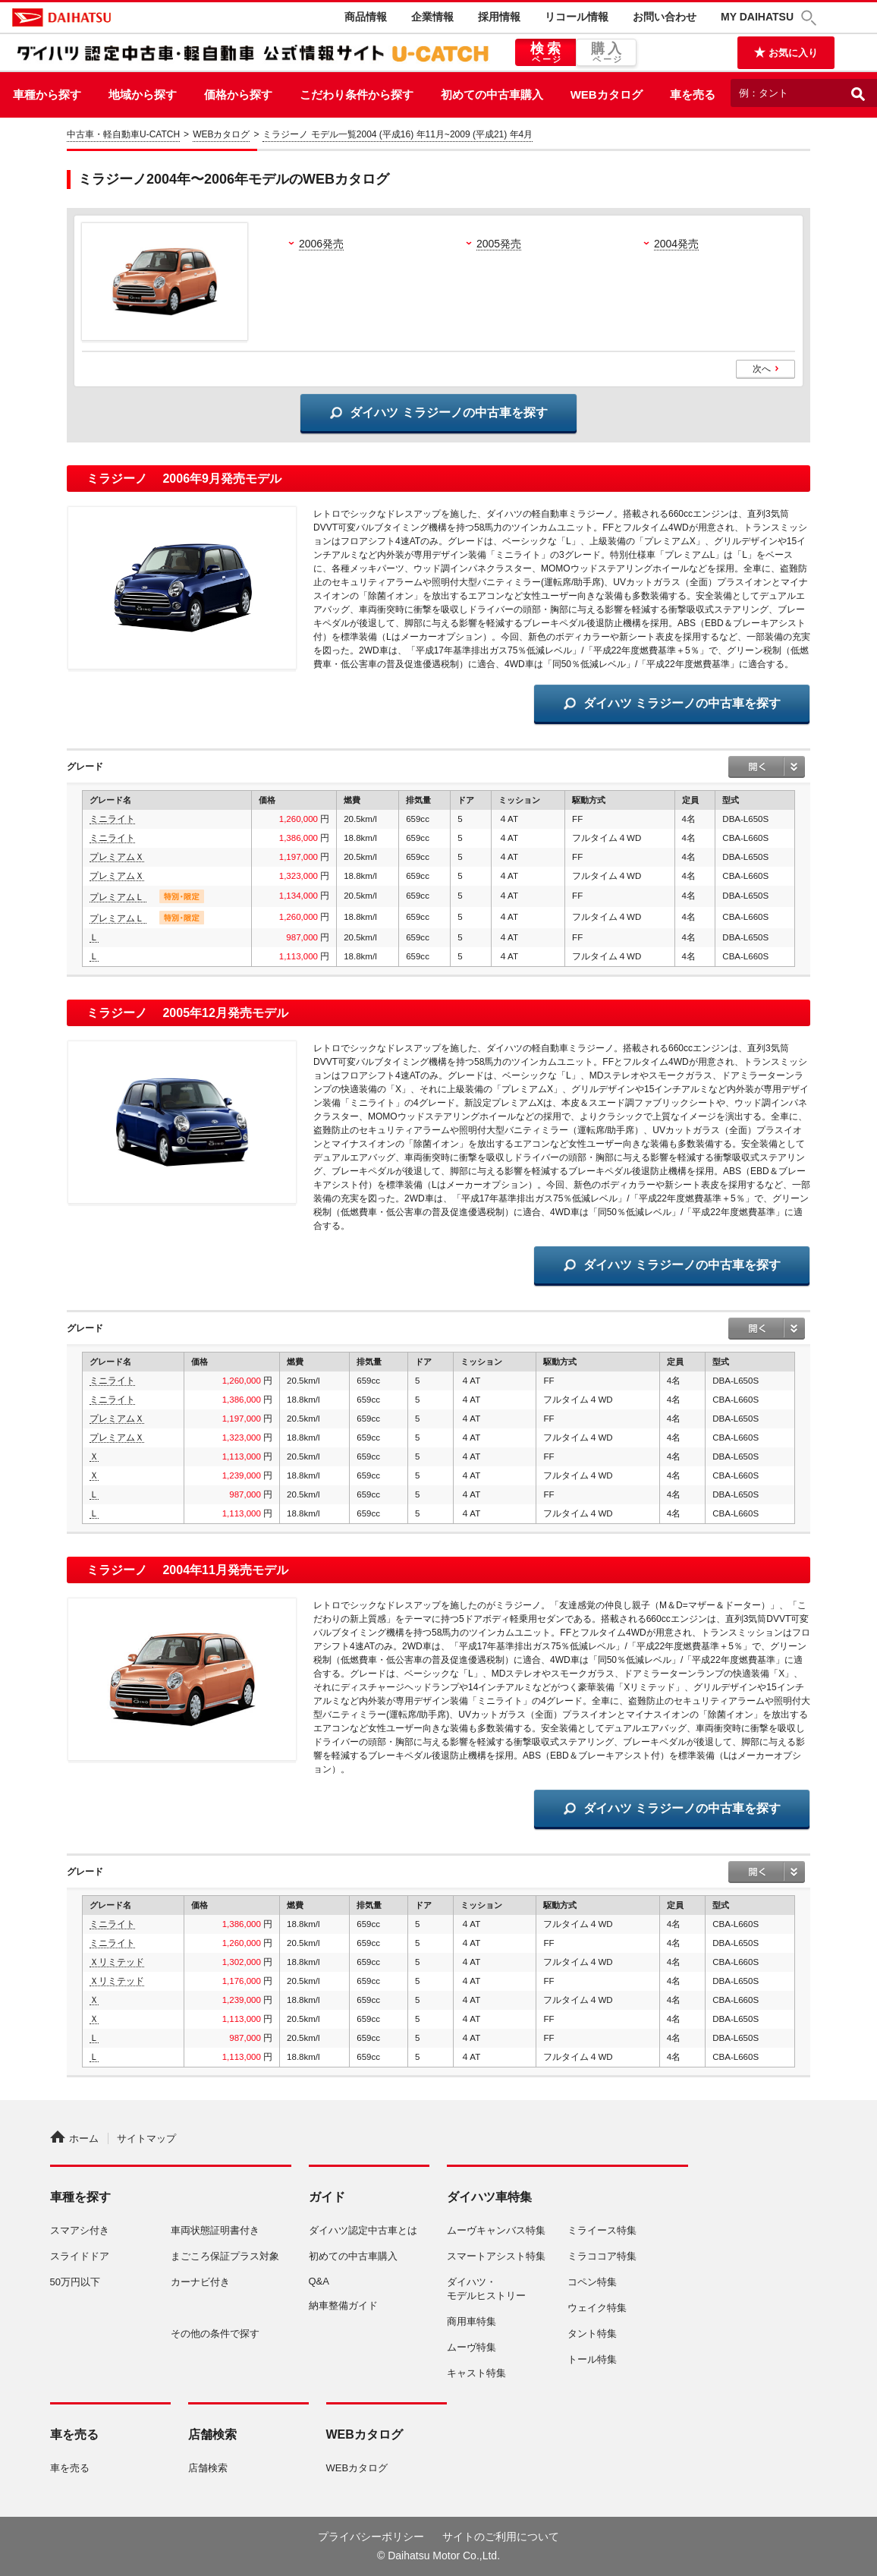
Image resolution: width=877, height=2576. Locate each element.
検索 (545, 53)
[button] (811, 18)
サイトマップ (146, 2138)
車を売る (692, 94)
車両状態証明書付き (215, 2230)
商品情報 (365, 17)
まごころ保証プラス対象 (225, 2256)
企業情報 (432, 17)
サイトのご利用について (500, 2536)
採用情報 (499, 17)
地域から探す (142, 94)
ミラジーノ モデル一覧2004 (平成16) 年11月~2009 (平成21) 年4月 (397, 134)
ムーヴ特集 (471, 2347)
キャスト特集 (476, 2373)
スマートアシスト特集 (496, 2256)
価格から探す (238, 94)
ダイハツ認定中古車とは (363, 2230)
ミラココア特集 (602, 2256)
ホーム (74, 2138)
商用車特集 (471, 2321)
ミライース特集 (602, 2230)
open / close (766, 767)
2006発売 (321, 244)
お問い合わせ (664, 17)
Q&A (319, 2281)
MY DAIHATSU (757, 17)
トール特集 (592, 2359)
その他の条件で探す (215, 2333)
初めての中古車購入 (492, 94)
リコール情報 (576, 17)
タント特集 (592, 2333)
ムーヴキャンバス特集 (496, 2230)
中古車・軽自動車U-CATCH (123, 134)
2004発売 (676, 244)
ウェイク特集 (597, 2307)
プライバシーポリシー (371, 2536)
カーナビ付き (200, 2282)
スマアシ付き (79, 2230)
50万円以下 (75, 2282)
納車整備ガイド (343, 2305)
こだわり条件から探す (356, 94)
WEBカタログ (607, 94)
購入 (606, 53)
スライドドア (79, 2256)
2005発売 (498, 244)
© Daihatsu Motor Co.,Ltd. (438, 2555)
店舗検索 (208, 2468)
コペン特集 (592, 2282)
